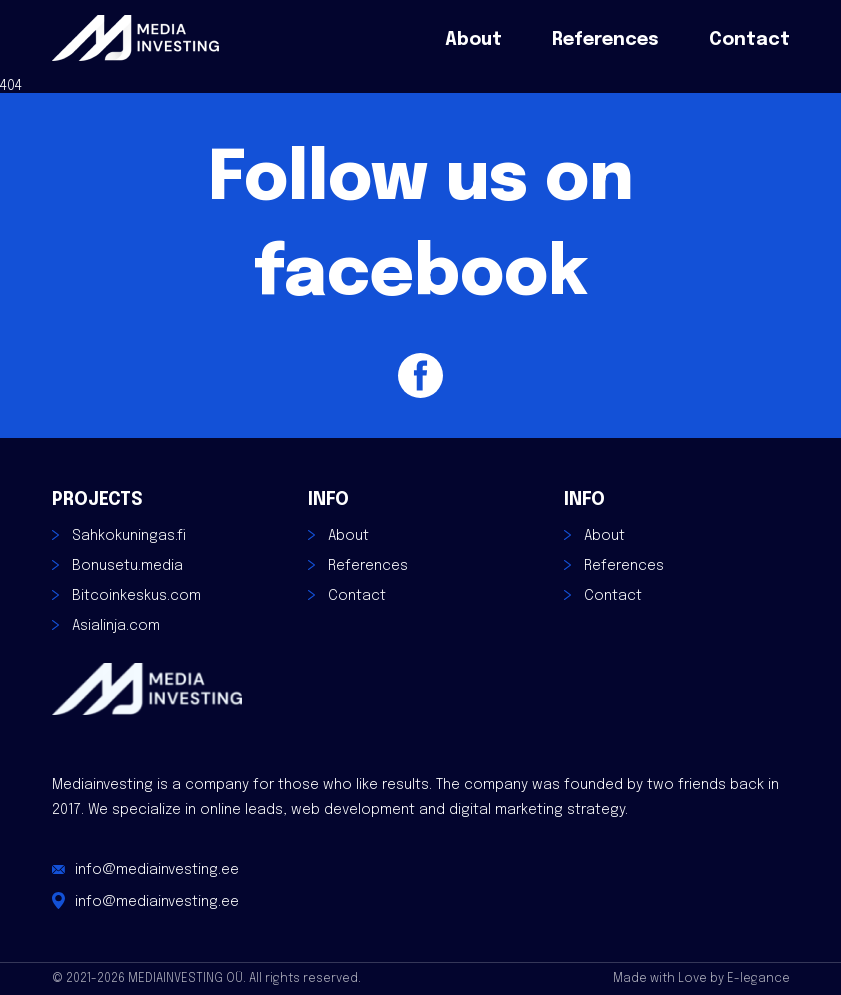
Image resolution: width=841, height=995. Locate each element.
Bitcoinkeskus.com (136, 596)
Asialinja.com (116, 626)
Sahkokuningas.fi (129, 536)
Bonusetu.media (127, 566)
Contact (749, 40)
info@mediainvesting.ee (157, 870)
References (605, 40)
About (473, 40)
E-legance (758, 979)
